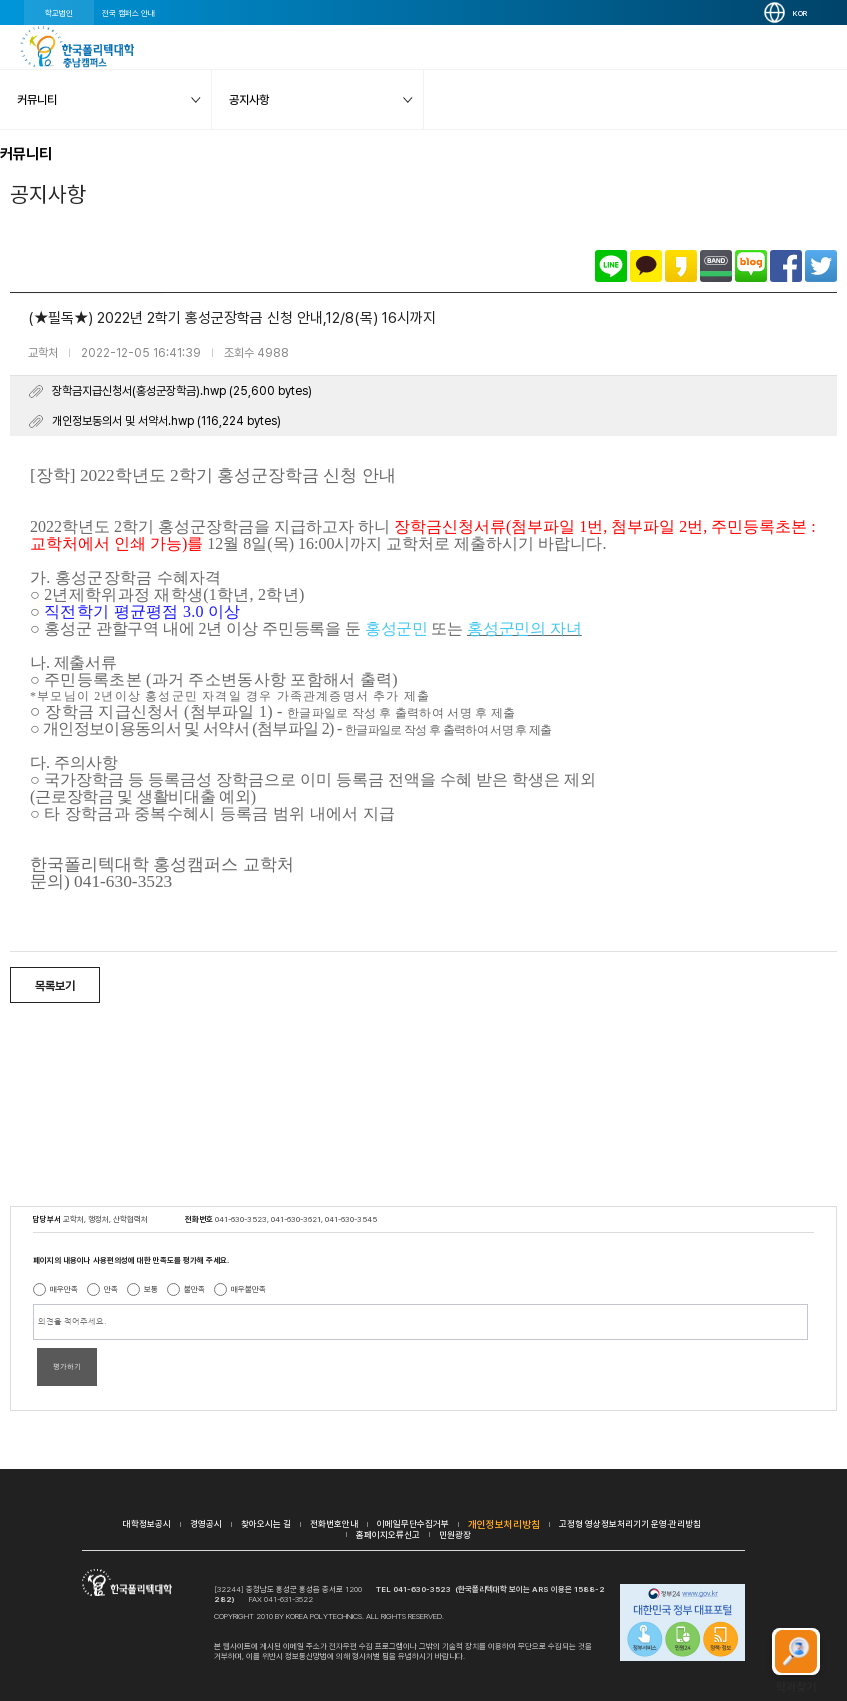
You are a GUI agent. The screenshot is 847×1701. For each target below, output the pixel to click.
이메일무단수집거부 (413, 1523)
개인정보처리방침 (504, 1524)
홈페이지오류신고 (388, 1534)
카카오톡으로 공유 (646, 266)
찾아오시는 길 (266, 1523)
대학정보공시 (147, 1523)
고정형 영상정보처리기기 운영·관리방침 (630, 1523)
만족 (111, 1289)
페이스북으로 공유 (786, 266)
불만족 (194, 1289)
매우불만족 (248, 1289)
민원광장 (455, 1534)
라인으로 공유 (611, 266)
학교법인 (59, 13)
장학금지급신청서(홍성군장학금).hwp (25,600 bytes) (182, 391)
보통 (151, 1289)
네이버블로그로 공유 (751, 266)
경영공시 (206, 1523)
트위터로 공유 (821, 266)
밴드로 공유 (716, 266)
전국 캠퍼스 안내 (128, 13)
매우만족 (64, 1289)
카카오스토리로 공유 (681, 266)
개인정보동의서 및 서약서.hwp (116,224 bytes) (166, 421)
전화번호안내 (334, 1523)
